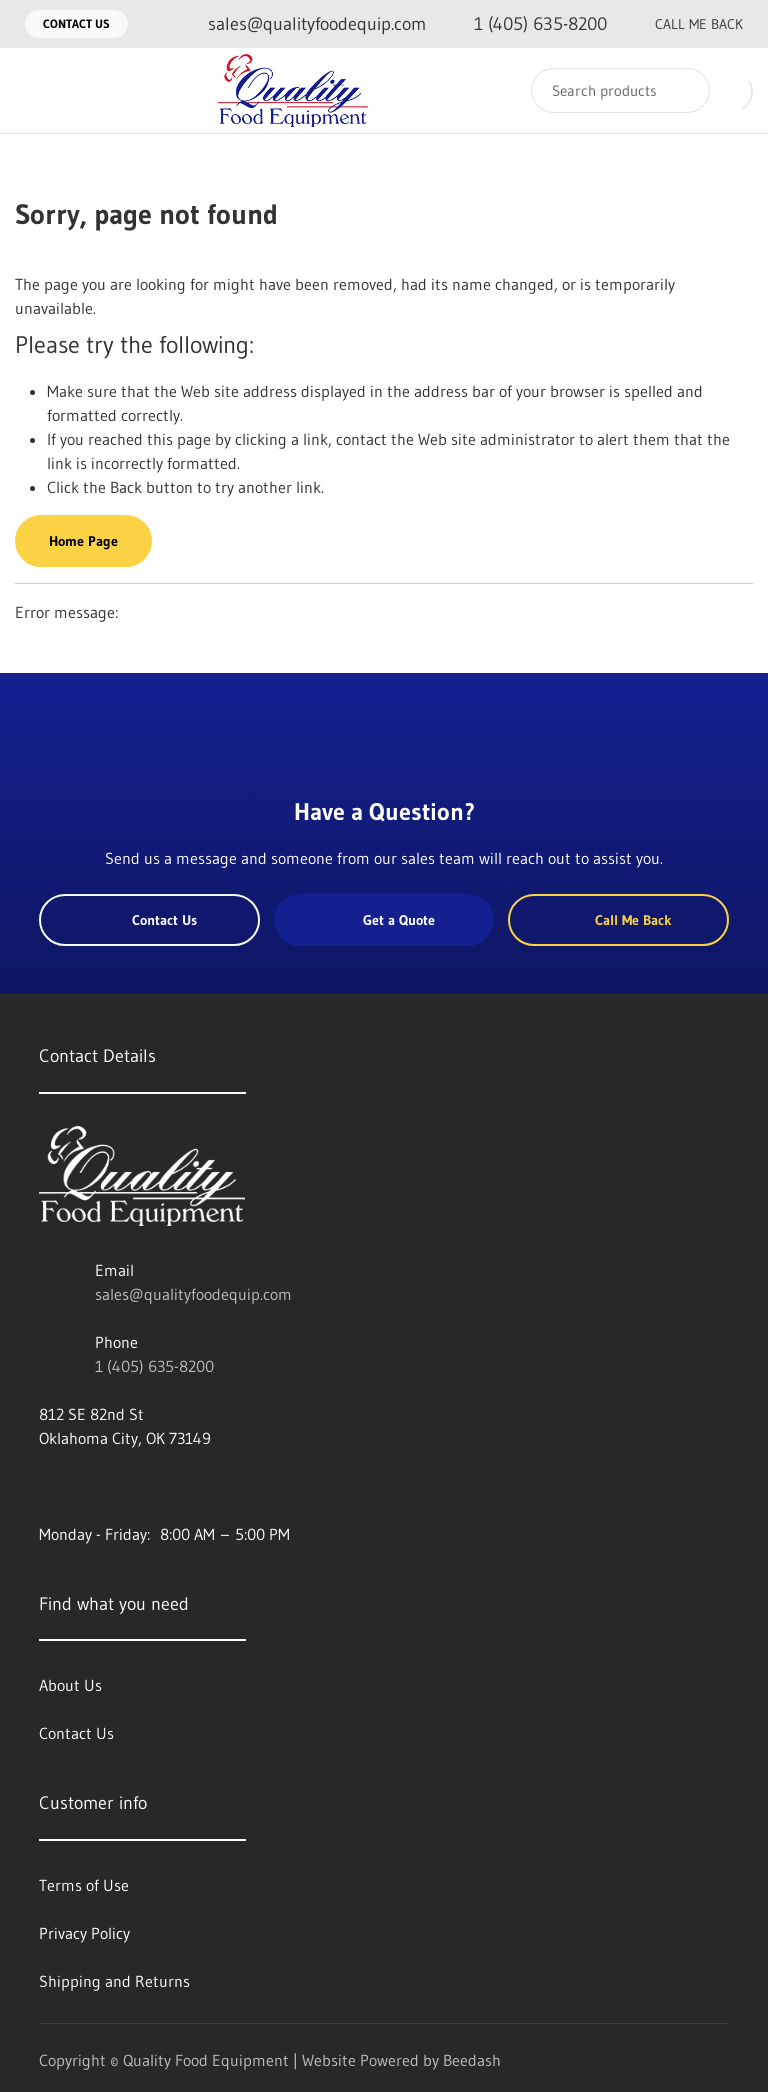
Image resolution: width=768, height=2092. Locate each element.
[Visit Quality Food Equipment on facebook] (48, 1486)
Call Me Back (683, 24)
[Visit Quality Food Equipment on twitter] (90, 1486)
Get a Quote (384, 920)
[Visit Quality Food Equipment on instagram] (132, 1486)
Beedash (472, 2060)
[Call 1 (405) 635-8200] (524, 24)
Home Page (83, 541)
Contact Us (76, 23)
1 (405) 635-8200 (154, 1366)
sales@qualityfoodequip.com (193, 1294)
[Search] (620, 90)
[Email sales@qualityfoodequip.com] (301, 24)
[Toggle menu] (35, 90)
